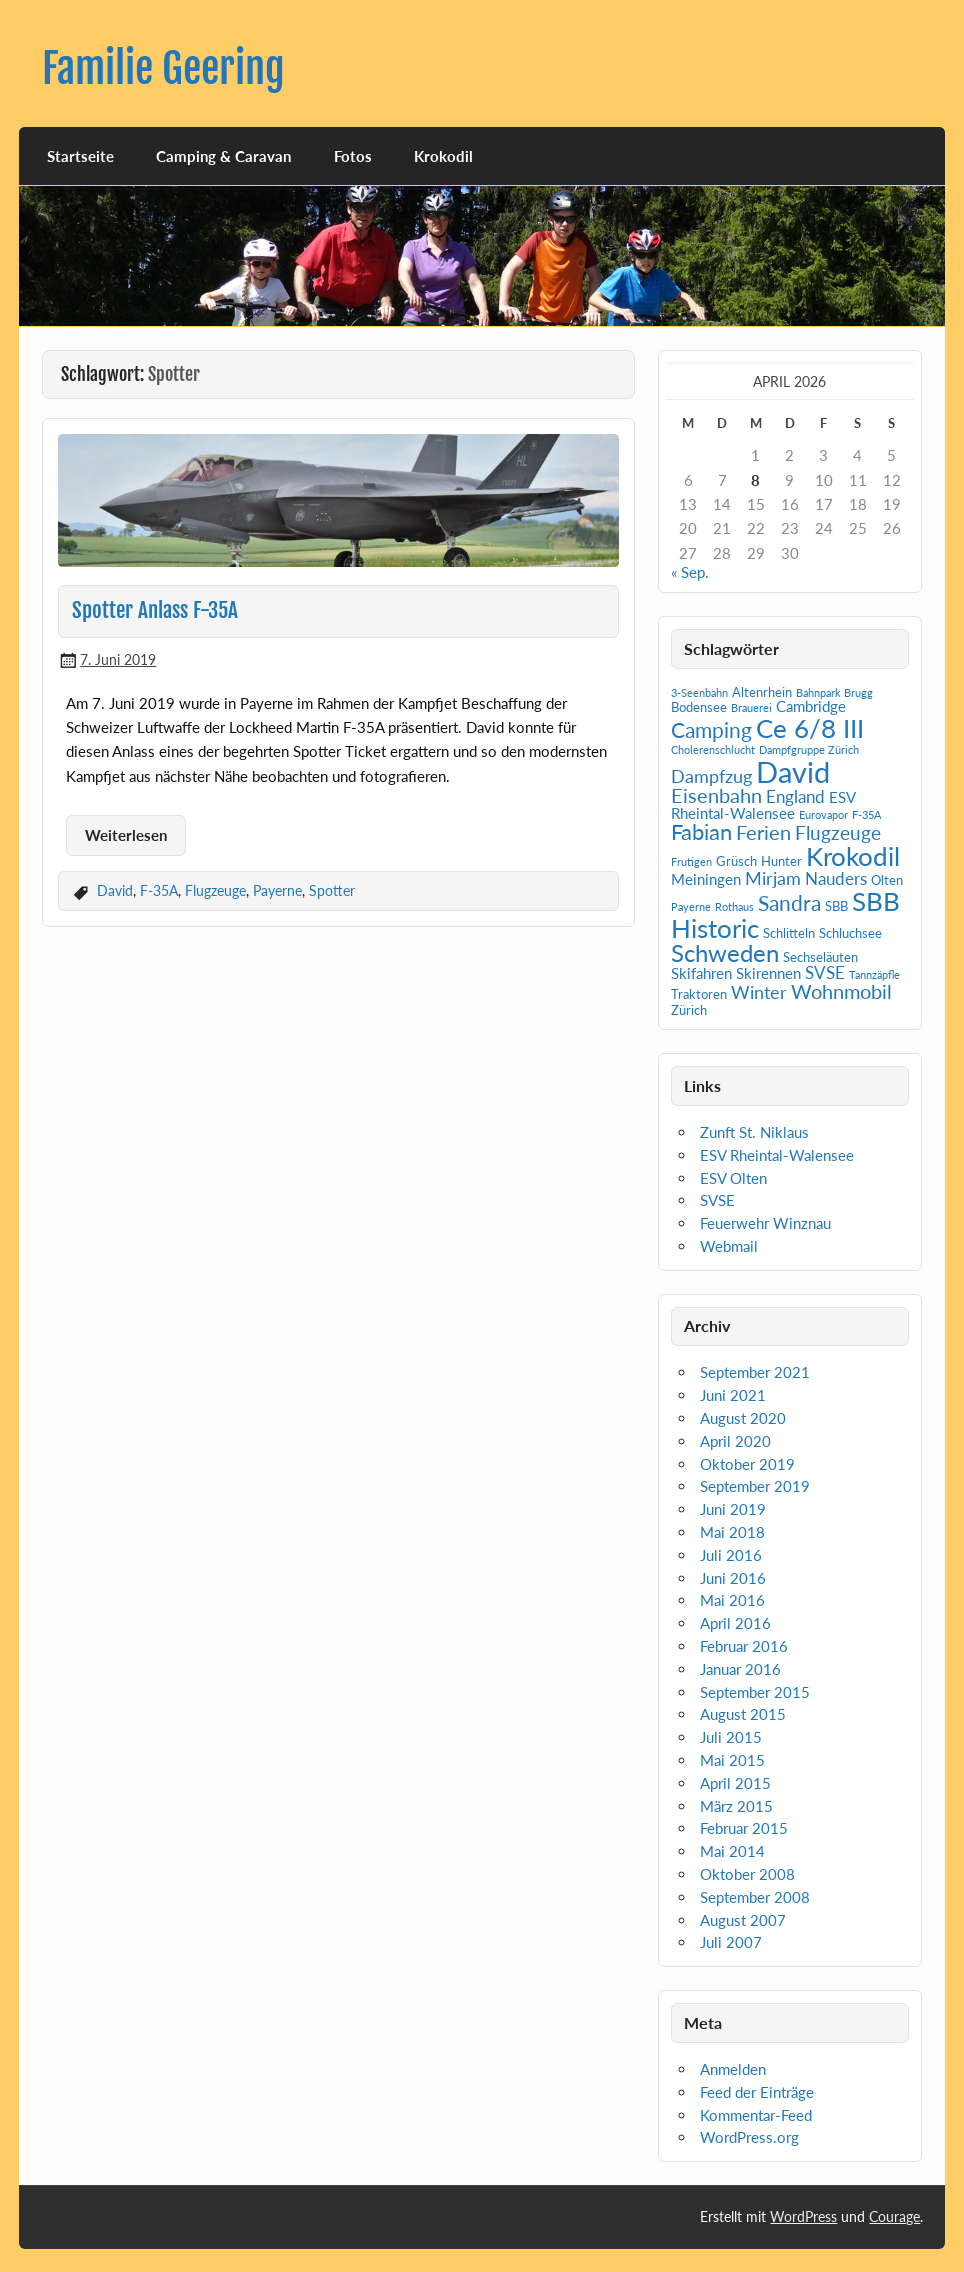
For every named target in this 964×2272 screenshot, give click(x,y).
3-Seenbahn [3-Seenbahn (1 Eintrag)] (699, 692)
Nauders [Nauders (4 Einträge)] (836, 878)
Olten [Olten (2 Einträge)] (887, 880)
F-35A (159, 890)
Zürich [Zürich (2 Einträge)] (689, 1010)
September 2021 (755, 1372)
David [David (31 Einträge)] (793, 771)
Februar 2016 (744, 1646)
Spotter (332, 890)
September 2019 (755, 1486)
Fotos (353, 156)
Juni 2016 (733, 1578)
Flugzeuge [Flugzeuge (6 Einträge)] (838, 832)
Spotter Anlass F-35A (155, 610)
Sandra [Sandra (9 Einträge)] (789, 903)
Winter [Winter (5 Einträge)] (759, 992)
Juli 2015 (731, 1737)
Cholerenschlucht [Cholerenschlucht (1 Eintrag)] (713, 749)
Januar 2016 (740, 1669)
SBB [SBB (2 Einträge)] (836, 906)
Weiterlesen (126, 835)
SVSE (717, 1200)
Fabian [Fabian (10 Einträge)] (701, 831)
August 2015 (743, 1714)
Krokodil (443, 156)
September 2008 (755, 1897)
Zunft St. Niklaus (754, 1132)
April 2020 (735, 1441)
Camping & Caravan (223, 156)
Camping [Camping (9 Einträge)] (711, 730)
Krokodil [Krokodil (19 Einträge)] (853, 856)
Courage (894, 2216)
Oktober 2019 (747, 1464)
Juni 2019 (733, 1509)
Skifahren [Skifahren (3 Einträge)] (701, 973)
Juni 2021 (733, 1395)
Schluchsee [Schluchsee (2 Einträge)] (850, 933)
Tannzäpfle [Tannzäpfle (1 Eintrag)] (874, 974)
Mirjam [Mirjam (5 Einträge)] (773, 878)
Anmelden (733, 2069)
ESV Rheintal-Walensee (777, 1155)
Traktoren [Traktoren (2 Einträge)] (699, 994)
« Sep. (690, 572)
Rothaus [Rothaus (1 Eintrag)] (734, 906)
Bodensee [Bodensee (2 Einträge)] (699, 707)
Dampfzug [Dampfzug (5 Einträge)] (711, 776)
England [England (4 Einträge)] (795, 796)
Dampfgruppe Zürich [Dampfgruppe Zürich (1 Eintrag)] (809, 749)
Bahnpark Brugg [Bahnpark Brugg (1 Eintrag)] (834, 692)
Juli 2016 (731, 1555)
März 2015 (736, 1806)
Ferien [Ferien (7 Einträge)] (763, 832)
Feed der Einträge (757, 2092)
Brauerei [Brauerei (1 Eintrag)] (751, 707)
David (115, 890)
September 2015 (755, 1692)
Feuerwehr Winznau (765, 1223)
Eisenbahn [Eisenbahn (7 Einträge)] (716, 795)
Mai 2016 (732, 1600)
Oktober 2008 (747, 1874)
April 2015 (735, 1783)
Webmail (729, 1246)
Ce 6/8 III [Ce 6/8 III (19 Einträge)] (810, 728)
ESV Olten (733, 1178)
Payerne (277, 890)
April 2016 (735, 1623)
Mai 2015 (732, 1760)
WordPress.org (749, 2137)
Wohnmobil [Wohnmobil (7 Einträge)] (841, 991)
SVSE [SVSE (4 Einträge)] (825, 972)
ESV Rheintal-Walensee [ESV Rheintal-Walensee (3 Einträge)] (763, 805)
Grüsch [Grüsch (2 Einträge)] (736, 861)
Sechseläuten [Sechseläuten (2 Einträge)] (820, 957)
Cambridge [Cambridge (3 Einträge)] (811, 706)
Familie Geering (163, 68)
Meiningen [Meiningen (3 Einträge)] (706, 879)
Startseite (80, 156)
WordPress (803, 2216)
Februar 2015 (744, 1828)
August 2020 (743, 1418)
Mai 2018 (732, 1532)
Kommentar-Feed (756, 2115)
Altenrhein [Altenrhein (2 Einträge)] (762, 692)
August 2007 (743, 1920)
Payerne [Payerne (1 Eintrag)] (691, 906)
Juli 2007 (731, 1942)
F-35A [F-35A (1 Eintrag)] (866, 814)
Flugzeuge (215, 890)
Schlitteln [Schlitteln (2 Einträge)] (789, 933)
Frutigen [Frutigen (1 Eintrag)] (691, 861)
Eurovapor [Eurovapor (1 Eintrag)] (823, 814)
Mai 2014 (732, 1851)
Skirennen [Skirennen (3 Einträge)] (768, 973)
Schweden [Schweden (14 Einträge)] (725, 952)
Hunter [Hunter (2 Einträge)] (781, 861)
